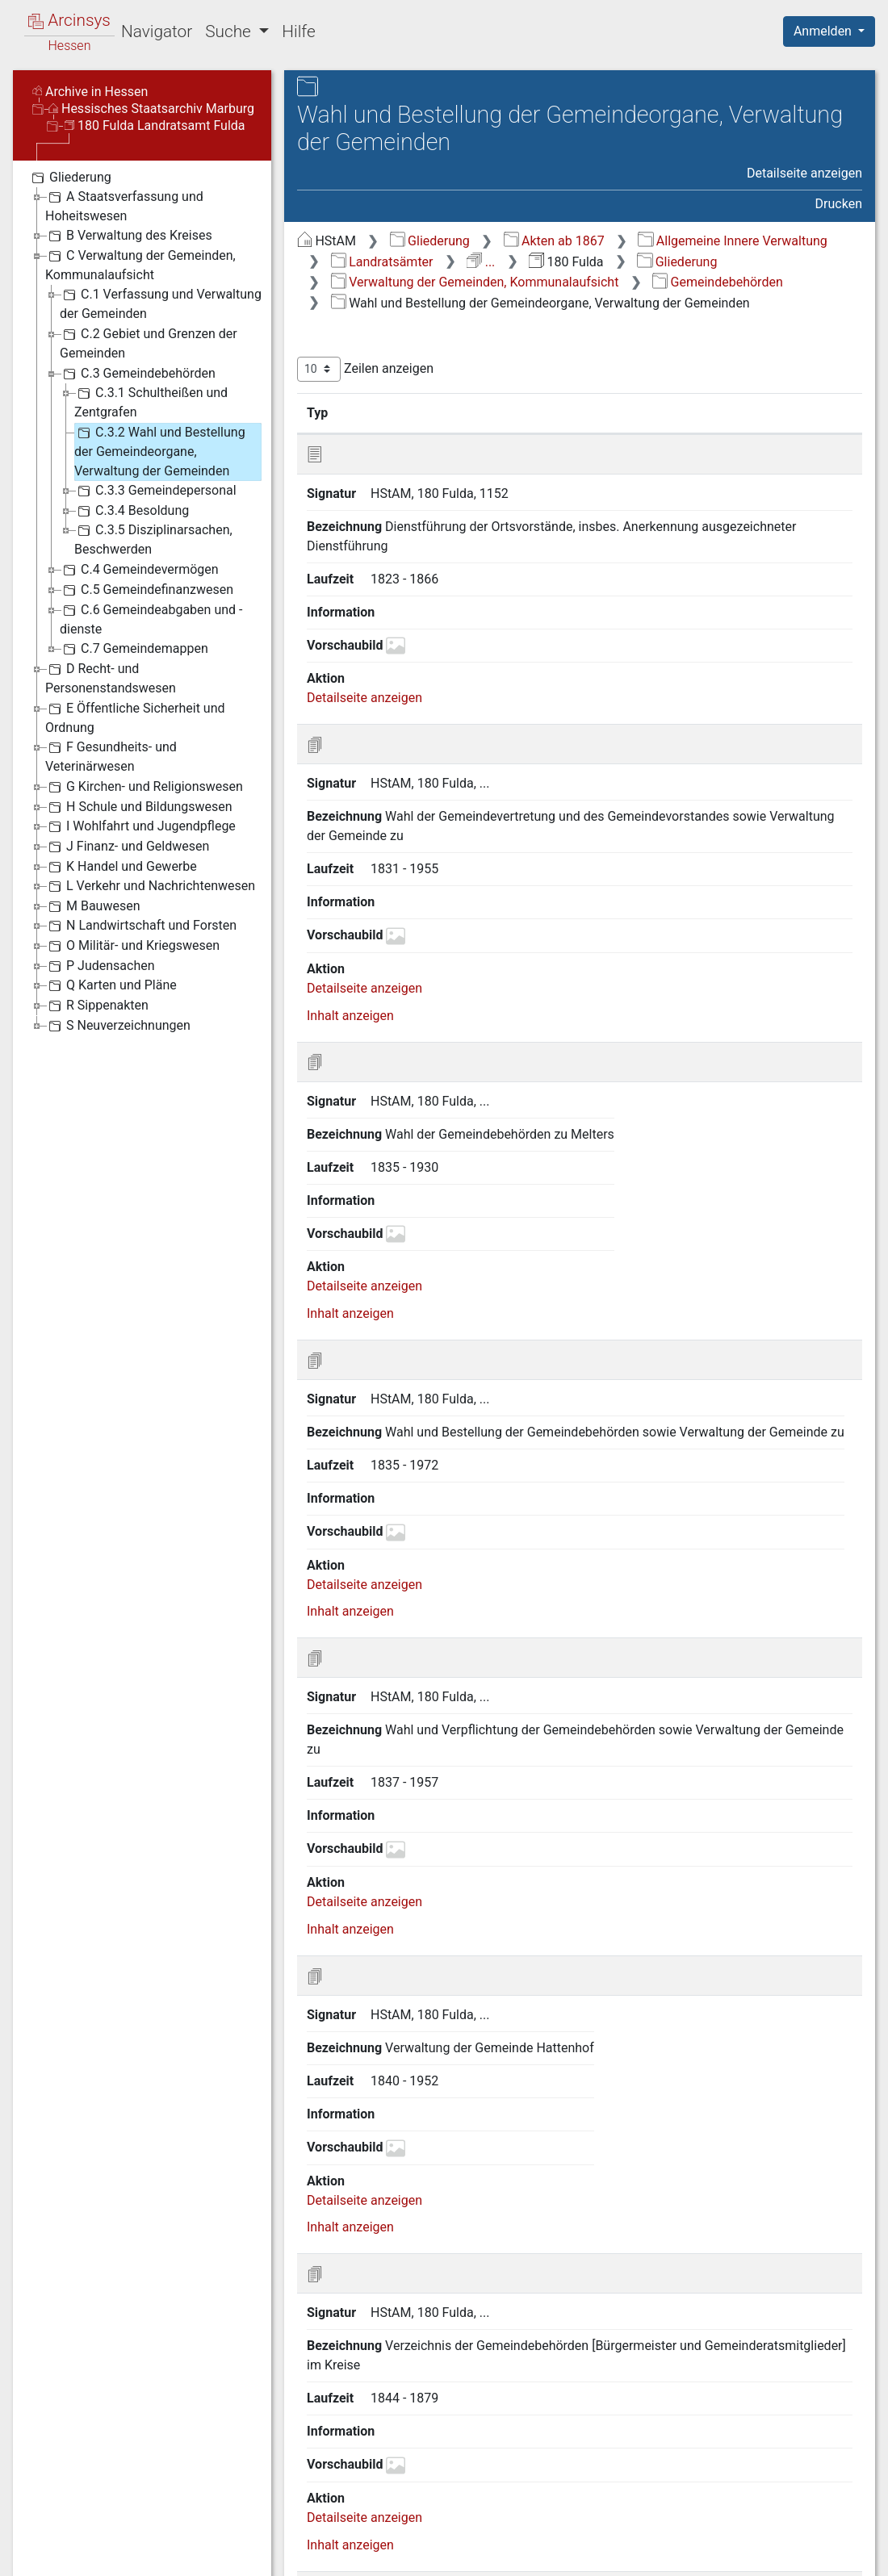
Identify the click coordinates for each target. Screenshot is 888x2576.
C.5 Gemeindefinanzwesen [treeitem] (146, 590)
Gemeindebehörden (717, 282)
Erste (548, 2473)
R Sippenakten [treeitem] (97, 1005)
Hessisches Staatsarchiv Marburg (151, 108)
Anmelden (824, 31)
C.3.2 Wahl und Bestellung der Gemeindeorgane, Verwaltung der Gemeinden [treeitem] (159, 451)
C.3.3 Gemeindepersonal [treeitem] (155, 490)
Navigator (156, 31)
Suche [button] (230, 31)
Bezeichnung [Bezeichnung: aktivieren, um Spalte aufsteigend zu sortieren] (511, 412)
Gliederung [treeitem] (69, 177)
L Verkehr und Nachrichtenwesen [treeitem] (150, 886)
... (481, 262)
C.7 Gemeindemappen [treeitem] (134, 649)
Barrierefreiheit (715, 2554)
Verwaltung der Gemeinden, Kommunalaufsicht (475, 282)
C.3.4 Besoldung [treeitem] (131, 511)
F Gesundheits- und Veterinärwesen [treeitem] (111, 756)
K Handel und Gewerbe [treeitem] (121, 866)
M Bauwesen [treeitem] (92, 906)
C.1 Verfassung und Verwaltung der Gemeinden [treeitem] (161, 303)
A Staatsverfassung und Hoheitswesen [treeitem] (124, 205)
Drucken (838, 203)
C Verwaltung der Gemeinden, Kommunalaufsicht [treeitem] (140, 264)
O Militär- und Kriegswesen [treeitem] (132, 946)
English (37, 2542)
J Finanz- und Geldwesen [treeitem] (127, 846)
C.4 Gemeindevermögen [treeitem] (139, 569)
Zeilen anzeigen (365, 369)
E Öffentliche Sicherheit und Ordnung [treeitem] (135, 717)
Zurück (602, 2473)
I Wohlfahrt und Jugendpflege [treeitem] (140, 826)
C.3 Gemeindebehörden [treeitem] (138, 373)
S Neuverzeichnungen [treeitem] (118, 1025)
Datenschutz (591, 2554)
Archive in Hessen (90, 91)
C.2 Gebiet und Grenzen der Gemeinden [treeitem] (148, 342)
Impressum (834, 2554)
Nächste (772, 2473)
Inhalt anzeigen (350, 809)
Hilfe (298, 31)
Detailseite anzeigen (804, 173)
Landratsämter (382, 262)
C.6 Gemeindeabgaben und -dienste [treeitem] (151, 618)
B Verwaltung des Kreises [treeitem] (128, 235)
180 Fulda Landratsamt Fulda (155, 125)
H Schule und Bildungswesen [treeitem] (138, 807)
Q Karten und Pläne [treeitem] (111, 985)
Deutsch (97, 2542)
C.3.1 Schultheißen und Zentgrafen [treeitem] (151, 401)
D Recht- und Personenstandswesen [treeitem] (110, 677)
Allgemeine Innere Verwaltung (732, 241)
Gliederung (430, 241)
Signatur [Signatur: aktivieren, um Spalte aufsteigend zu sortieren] (392, 412)
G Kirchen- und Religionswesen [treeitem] (144, 787)
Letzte (834, 2473)
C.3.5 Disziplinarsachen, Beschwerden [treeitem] (153, 539)
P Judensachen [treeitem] (100, 966)
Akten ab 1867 (554, 241)
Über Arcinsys (471, 2554)
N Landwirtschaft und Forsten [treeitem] (141, 925)
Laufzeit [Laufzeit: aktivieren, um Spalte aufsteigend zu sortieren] (706, 412)
